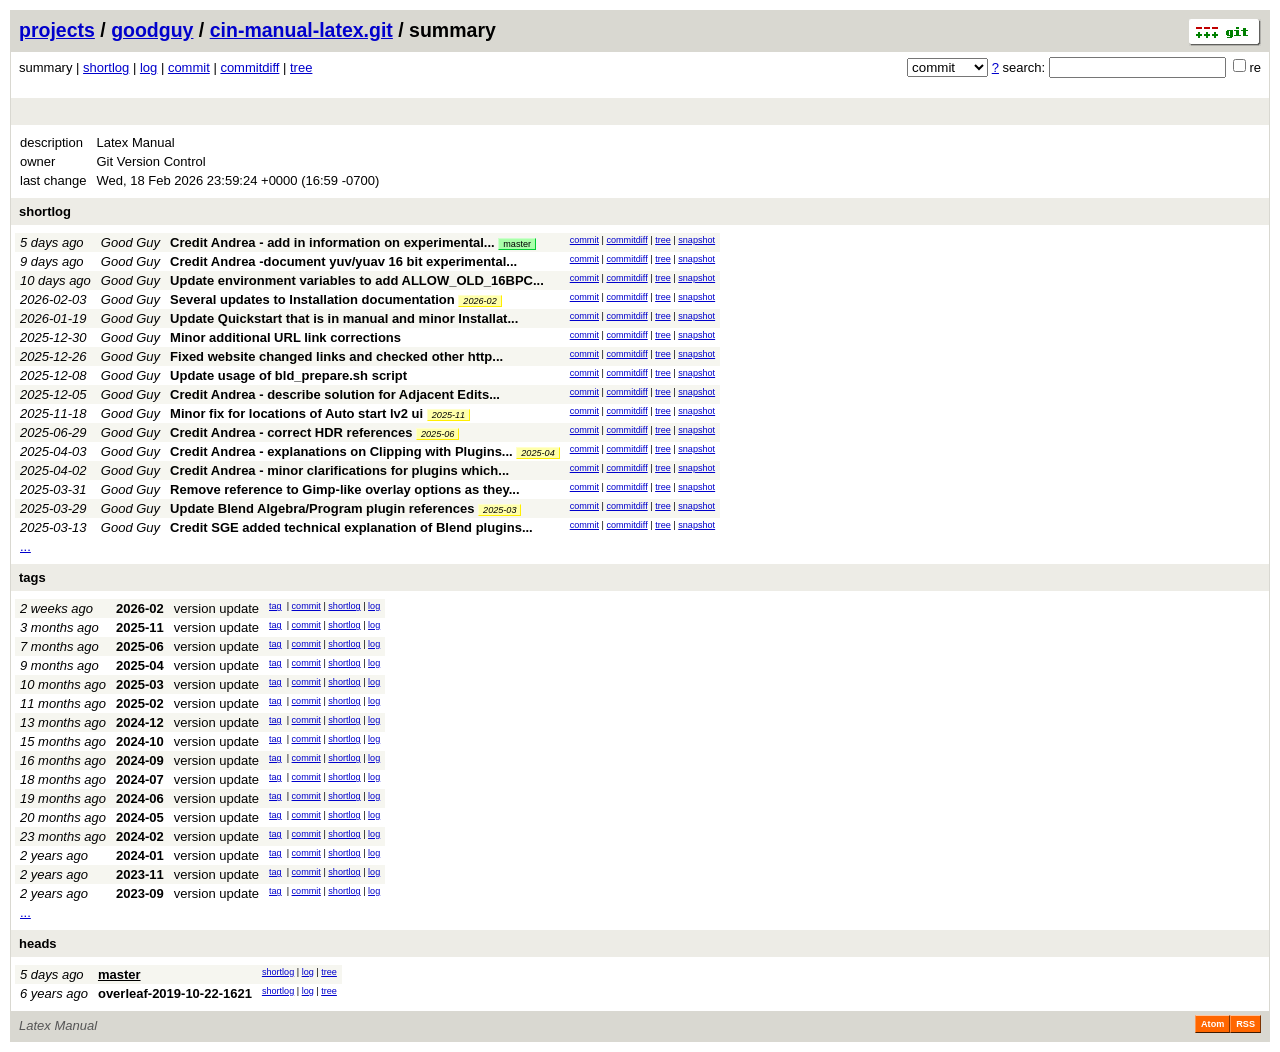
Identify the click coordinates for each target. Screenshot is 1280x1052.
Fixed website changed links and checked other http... (336, 356)
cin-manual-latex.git (301, 30)
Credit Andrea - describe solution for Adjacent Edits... (335, 394)
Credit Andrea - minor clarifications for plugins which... (339, 470)
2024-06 (140, 798)
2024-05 (140, 817)
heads (38, 943)
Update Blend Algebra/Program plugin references (322, 508)
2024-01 (140, 855)
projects (57, 30)
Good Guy (130, 242)
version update (216, 608)
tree (301, 67)
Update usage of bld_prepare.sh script (288, 375)
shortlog (106, 67)
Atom (1212, 1024)
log (148, 67)
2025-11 (448, 415)
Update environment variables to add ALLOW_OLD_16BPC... (357, 280)
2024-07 (140, 779)
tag (275, 606)
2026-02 (479, 301)
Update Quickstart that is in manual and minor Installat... (344, 318)
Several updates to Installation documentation (312, 299)
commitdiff (249, 67)
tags (32, 577)
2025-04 (537, 453)
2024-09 (140, 760)
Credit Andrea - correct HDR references (291, 432)
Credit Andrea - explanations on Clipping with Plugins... (343, 451)
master (517, 244)
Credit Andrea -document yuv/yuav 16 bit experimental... (343, 261)
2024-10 (140, 741)
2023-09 (140, 893)
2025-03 (499, 510)
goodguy (152, 30)
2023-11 (140, 874)
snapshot (696, 240)
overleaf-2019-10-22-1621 (175, 993)
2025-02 (140, 703)
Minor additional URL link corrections (285, 337)
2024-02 (140, 836)
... (25, 546)
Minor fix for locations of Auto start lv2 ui (296, 413)
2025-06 (437, 434)
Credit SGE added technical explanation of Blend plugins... (351, 527)
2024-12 (140, 722)
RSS (1245, 1024)
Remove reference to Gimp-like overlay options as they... (344, 489)
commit (189, 67)
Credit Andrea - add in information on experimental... (334, 242)
